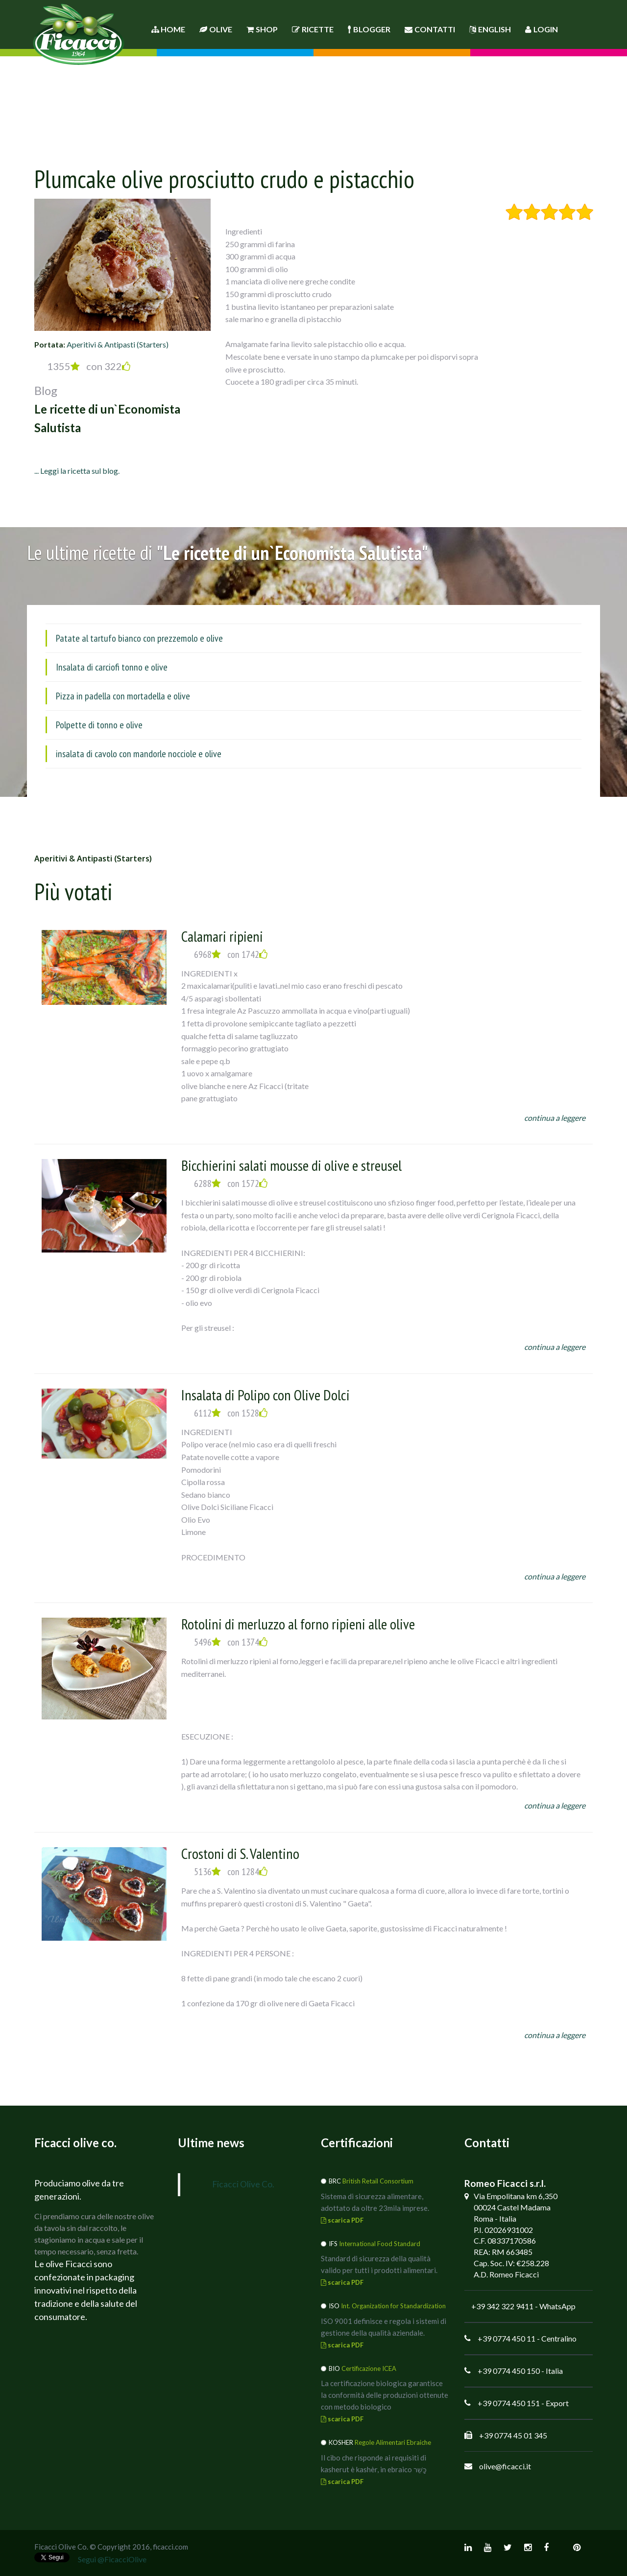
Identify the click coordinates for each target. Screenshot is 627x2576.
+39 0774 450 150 (509, 2370)
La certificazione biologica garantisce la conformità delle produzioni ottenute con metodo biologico (384, 2395)
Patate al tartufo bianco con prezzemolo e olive (139, 638)
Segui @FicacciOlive (112, 2559)
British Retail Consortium (377, 2181)
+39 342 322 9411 (502, 2306)
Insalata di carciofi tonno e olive (112, 667)
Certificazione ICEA (368, 2368)
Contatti (430, 29)
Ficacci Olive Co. (243, 2184)
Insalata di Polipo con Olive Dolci (265, 1394)
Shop (262, 29)
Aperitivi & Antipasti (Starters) (118, 344)
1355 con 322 (88, 366)
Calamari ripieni (222, 936)
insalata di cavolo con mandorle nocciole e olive (138, 753)
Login (541, 29)
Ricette (313, 29)
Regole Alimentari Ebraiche (393, 2442)
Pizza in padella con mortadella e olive (123, 696)
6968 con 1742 (230, 954)
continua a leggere (554, 1117)
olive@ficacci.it (505, 2466)
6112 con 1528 (230, 1413)
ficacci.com (170, 2546)
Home (168, 29)
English (490, 29)
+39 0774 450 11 (506, 2338)
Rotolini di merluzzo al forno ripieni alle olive (298, 1623)
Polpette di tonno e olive (99, 725)
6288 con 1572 (230, 1183)
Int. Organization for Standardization (393, 2306)
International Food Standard (379, 2244)
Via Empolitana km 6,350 (515, 2196)
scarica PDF (342, 2220)
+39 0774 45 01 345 (513, 2435)
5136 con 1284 (230, 1872)
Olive (215, 29)
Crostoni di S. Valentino (240, 1853)
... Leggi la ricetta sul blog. (77, 470)
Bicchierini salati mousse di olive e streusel (291, 1165)
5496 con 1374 (230, 1642)
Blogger (369, 29)
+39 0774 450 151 (509, 2403)
